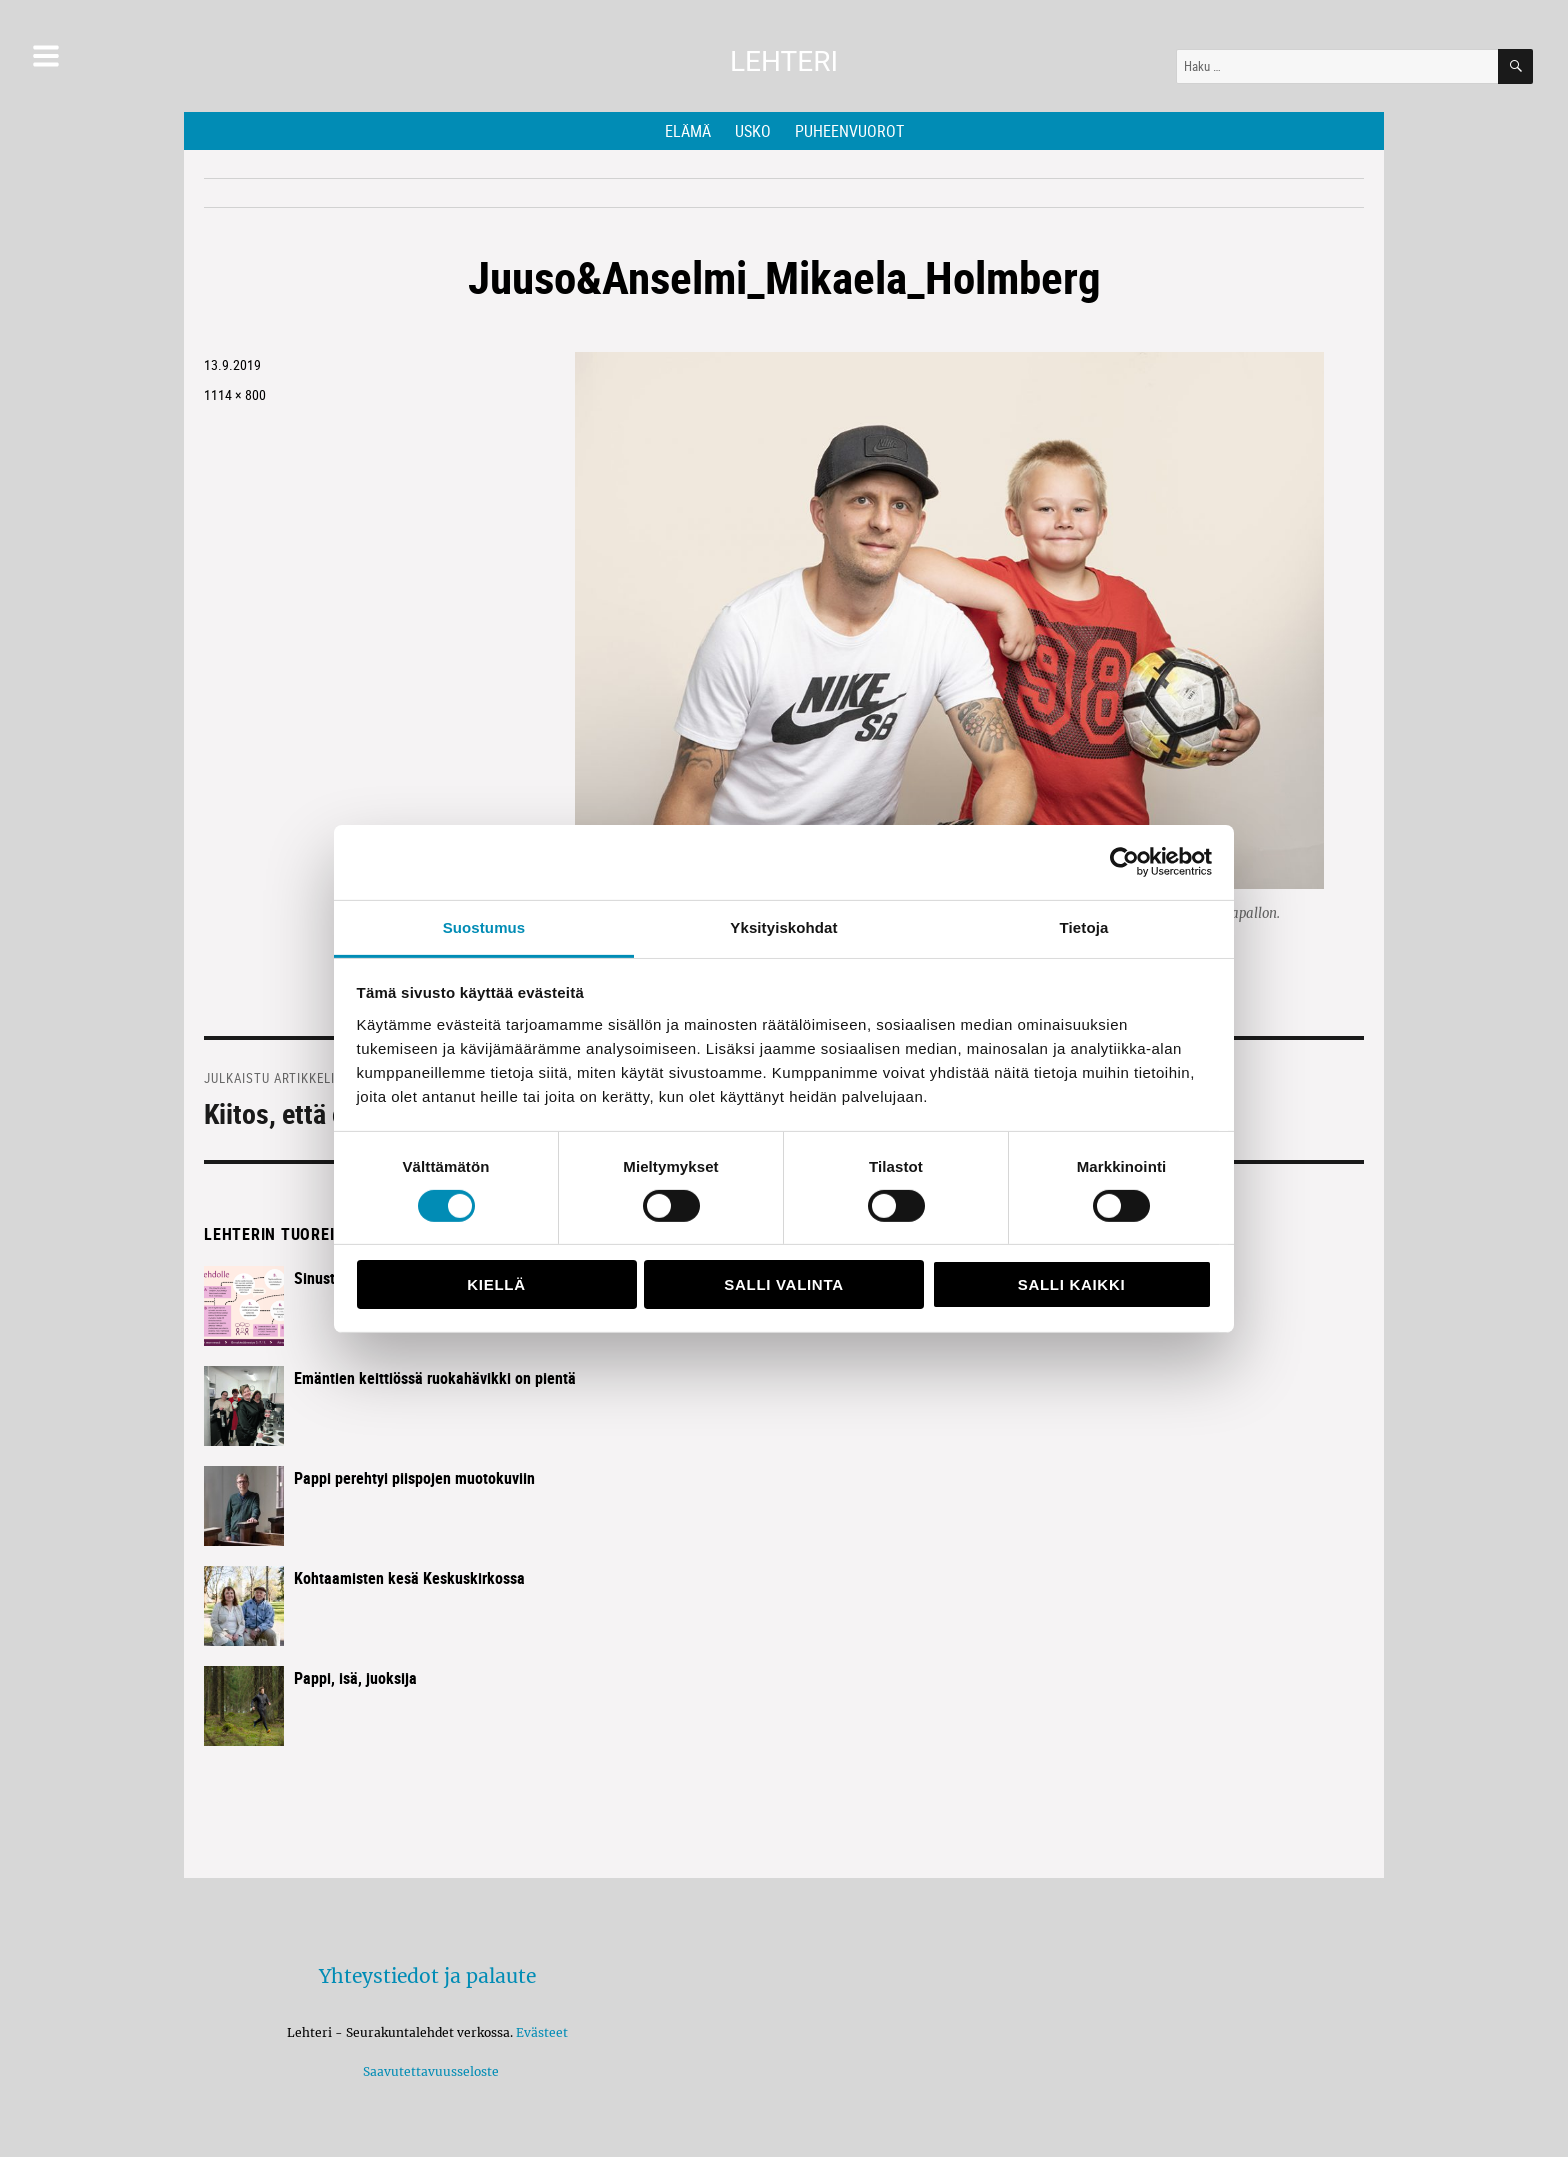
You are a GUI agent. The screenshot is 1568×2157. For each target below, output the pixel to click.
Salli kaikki (1072, 1284)
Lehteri (784, 61)
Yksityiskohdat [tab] (783, 926)
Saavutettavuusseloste (428, 2071)
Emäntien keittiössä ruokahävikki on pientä (435, 1378)
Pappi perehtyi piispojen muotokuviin (414, 1478)
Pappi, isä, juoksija (355, 1678)
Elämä (688, 131)
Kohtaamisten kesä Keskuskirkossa (409, 1578)
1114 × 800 (235, 394)
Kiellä (496, 1284)
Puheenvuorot (849, 131)
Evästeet (542, 2032)
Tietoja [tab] (1084, 926)
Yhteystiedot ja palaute (427, 1976)
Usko (753, 131)
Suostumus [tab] (484, 926)
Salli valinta (783, 1284)
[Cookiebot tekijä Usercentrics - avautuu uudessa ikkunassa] (1124, 862)
